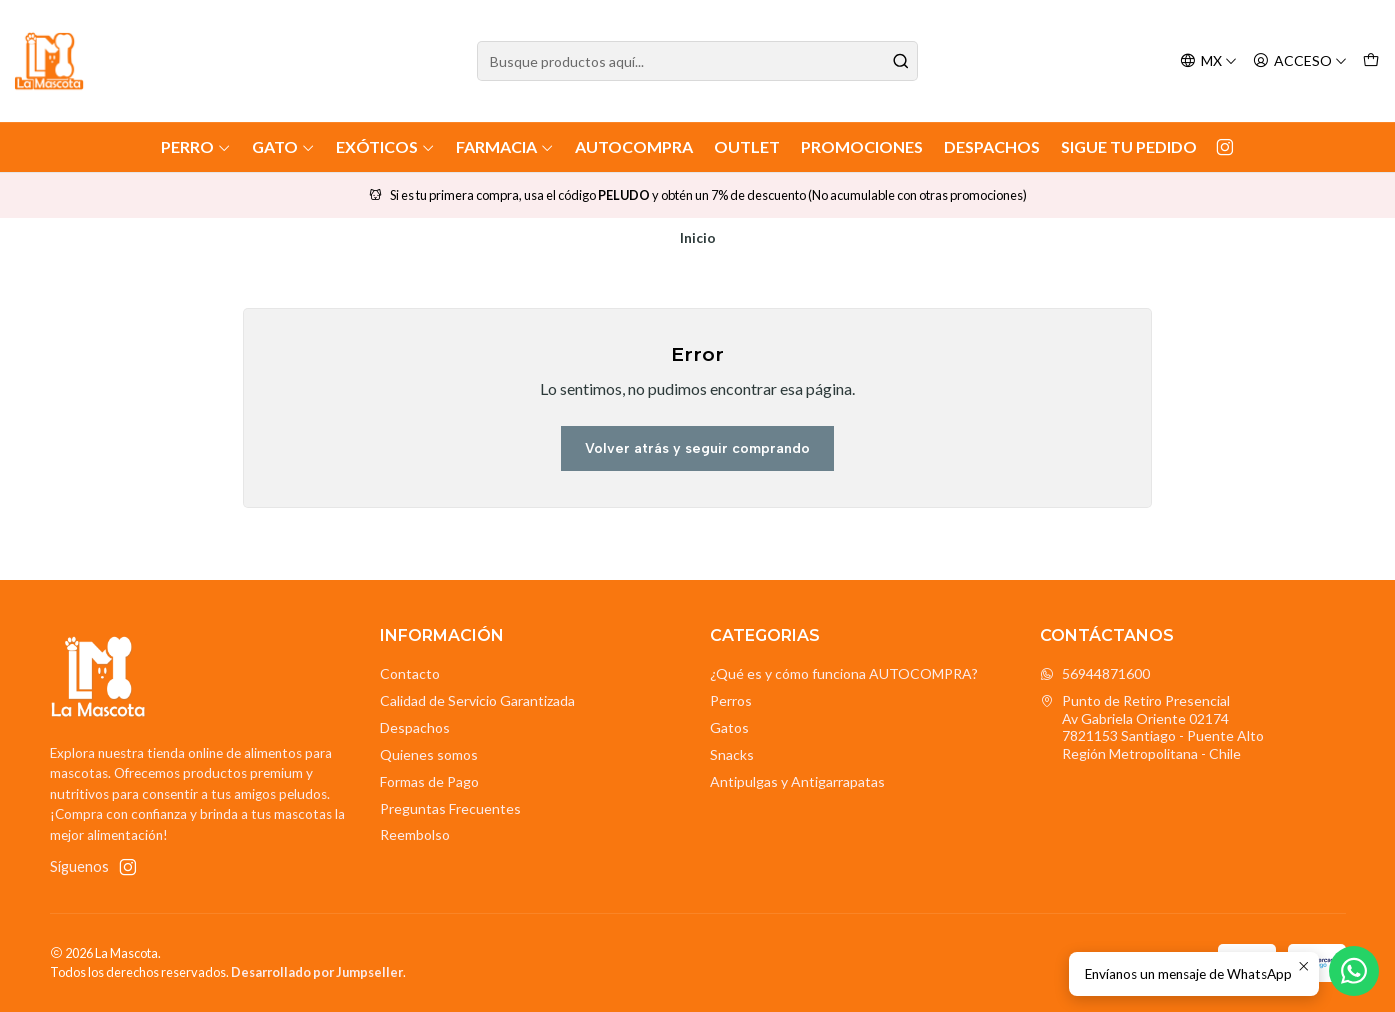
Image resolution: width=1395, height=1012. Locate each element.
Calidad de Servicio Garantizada (477, 700)
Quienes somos (429, 754)
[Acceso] (1300, 61)
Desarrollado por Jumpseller (317, 972)
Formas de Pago (429, 781)
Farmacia (505, 146)
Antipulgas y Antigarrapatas (797, 781)
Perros (731, 700)
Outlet (747, 146)
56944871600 (1095, 673)
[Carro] (1371, 61)
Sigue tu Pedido (1129, 146)
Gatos (729, 727)
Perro (196, 146)
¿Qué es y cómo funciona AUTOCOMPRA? (844, 673)
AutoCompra (634, 146)
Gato (283, 146)
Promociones (862, 146)
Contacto (410, 673)
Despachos (992, 146)
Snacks (732, 754)
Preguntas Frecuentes (450, 808)
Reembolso (415, 834)
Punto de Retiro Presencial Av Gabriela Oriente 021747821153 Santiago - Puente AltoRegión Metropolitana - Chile (1152, 727)
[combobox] (697, 61)
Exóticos (385, 146)
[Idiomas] (1208, 61)
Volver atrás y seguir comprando (697, 448)
